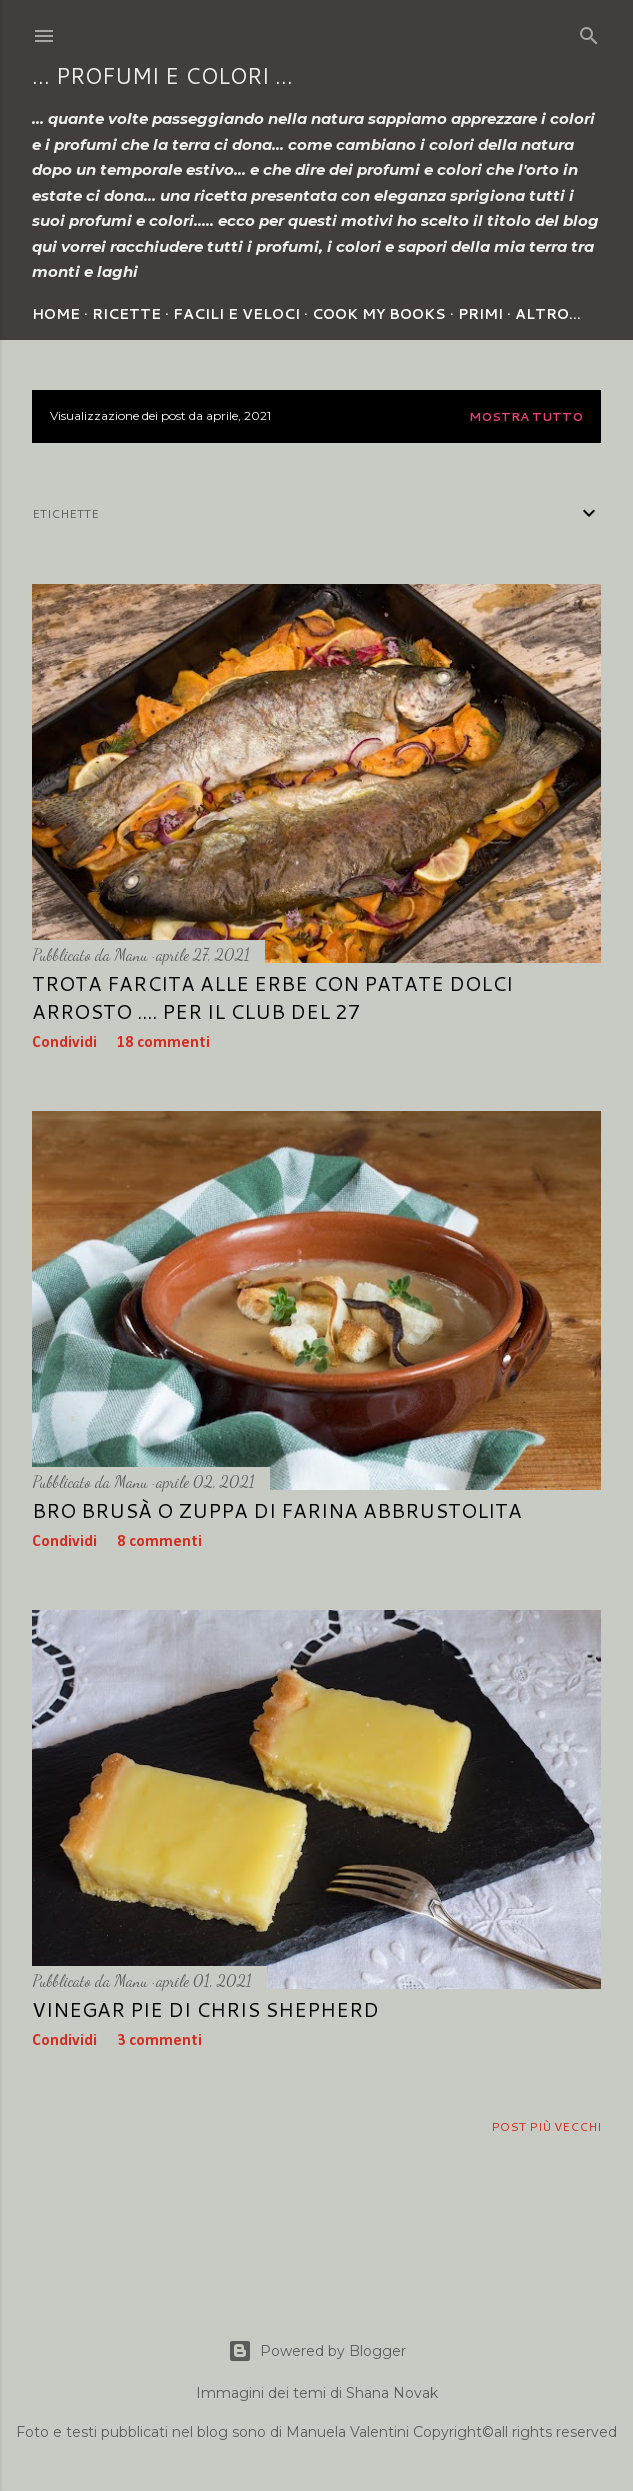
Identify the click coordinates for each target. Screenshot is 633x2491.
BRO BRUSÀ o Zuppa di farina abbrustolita (277, 1510)
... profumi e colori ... (162, 75)
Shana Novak (392, 2393)
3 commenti (159, 2041)
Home (56, 314)
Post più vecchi (546, 2126)
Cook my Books (379, 314)
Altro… (548, 314)
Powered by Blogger (317, 2351)
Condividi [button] (64, 1043)
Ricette (126, 314)
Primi (480, 314)
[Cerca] (589, 32)
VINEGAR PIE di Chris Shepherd (205, 2009)
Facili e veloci (236, 314)
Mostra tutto (526, 416)
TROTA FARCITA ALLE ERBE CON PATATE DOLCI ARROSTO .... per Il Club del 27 (272, 997)
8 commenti (159, 1542)
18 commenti (163, 1043)
